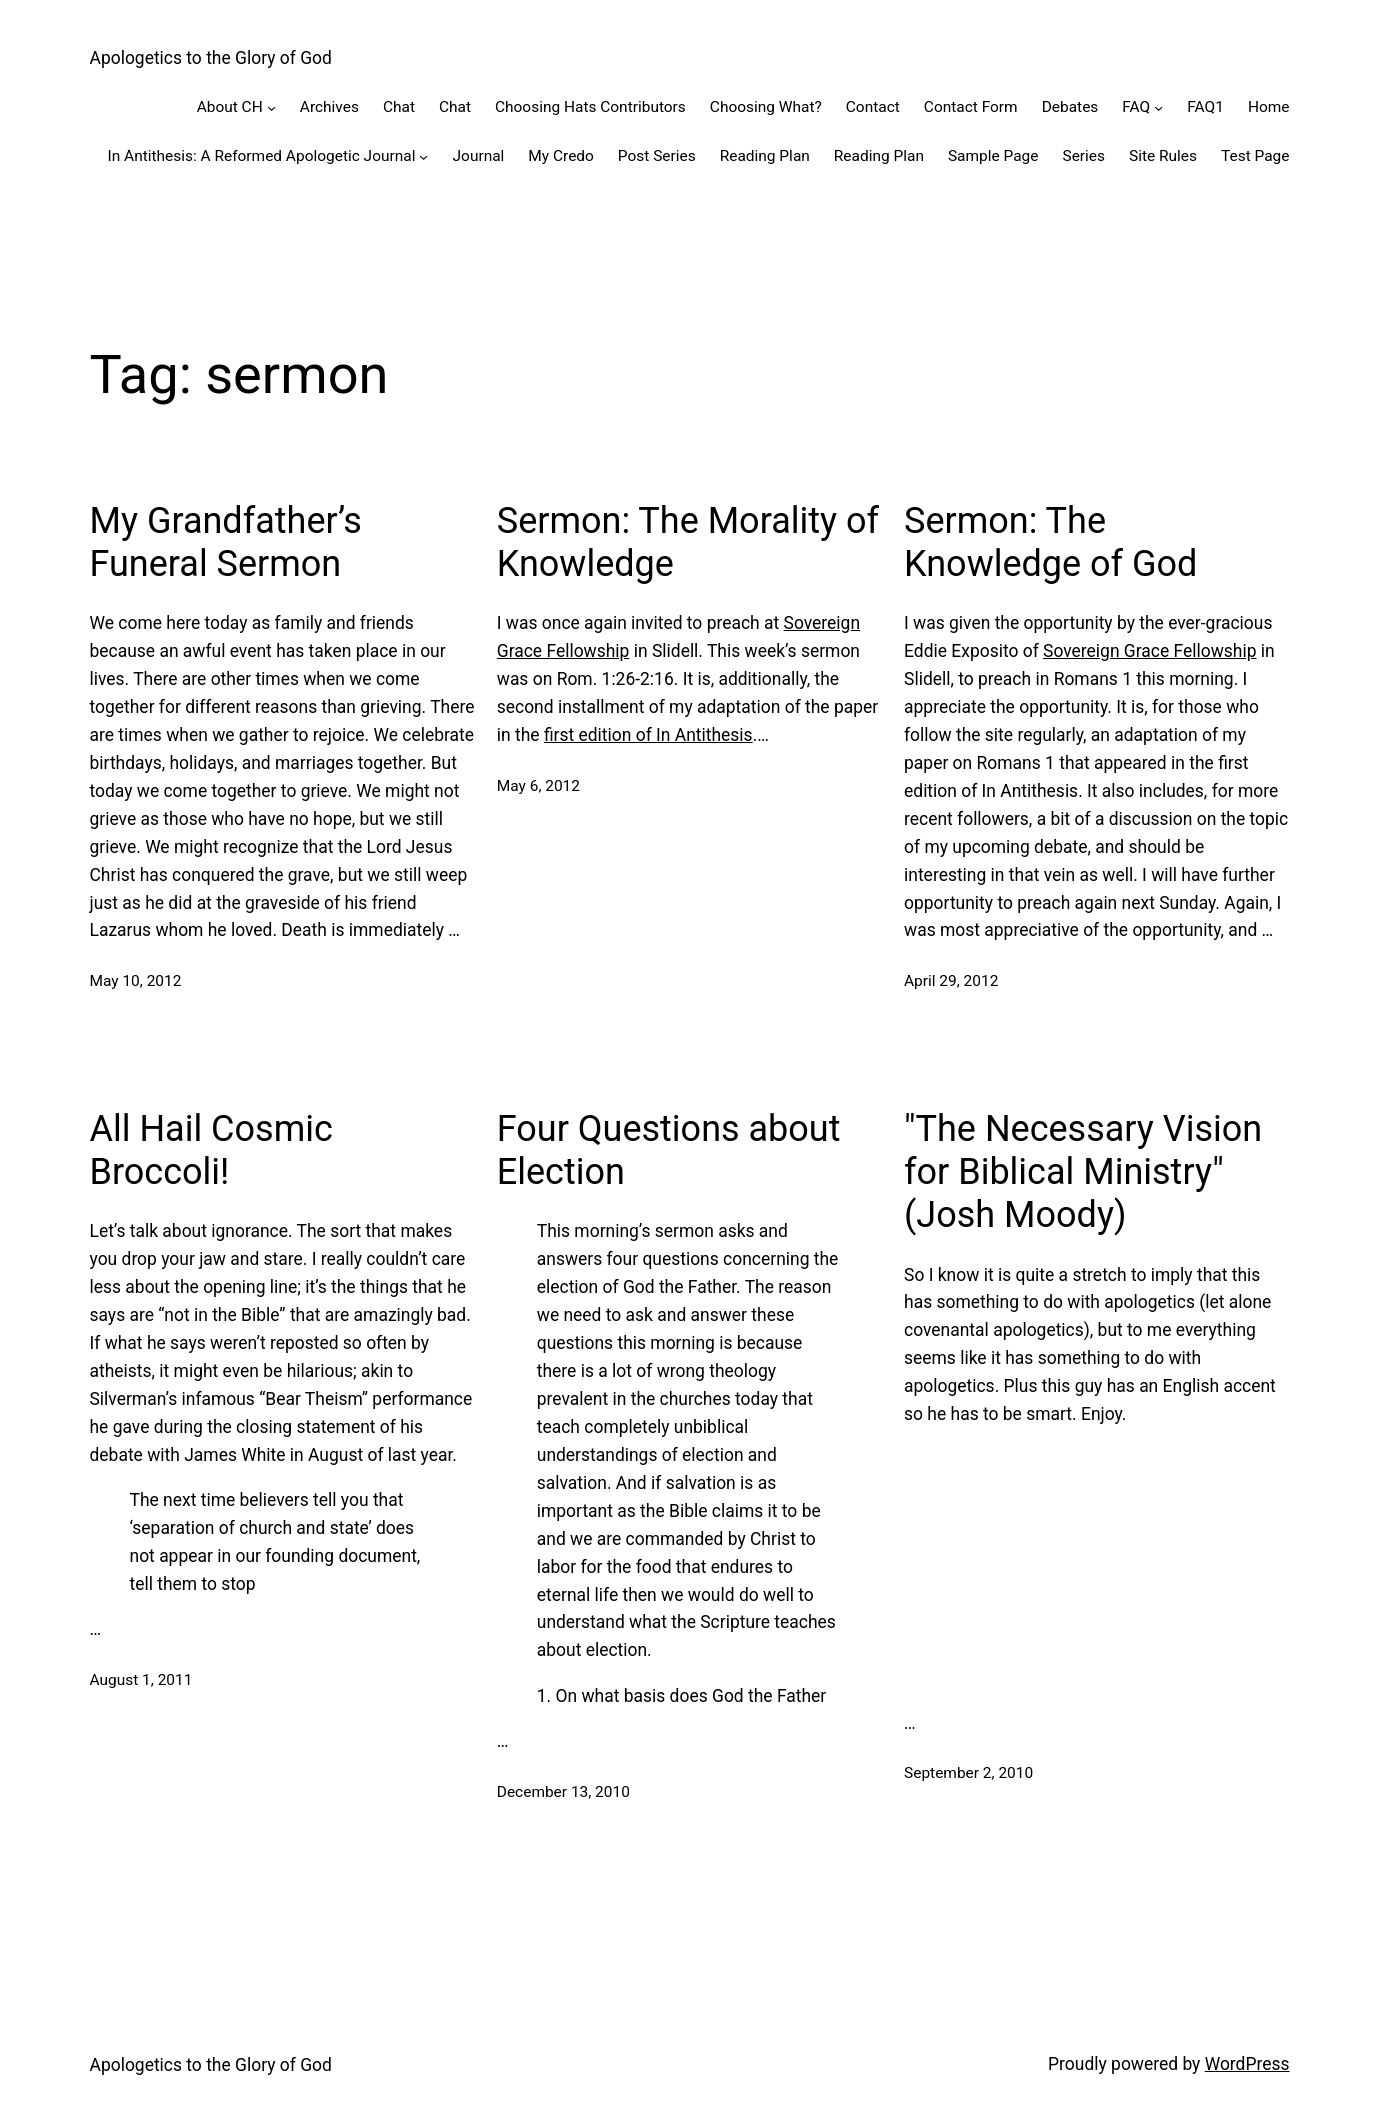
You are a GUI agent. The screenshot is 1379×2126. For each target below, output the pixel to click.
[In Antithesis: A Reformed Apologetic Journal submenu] (423, 155)
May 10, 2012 (136, 981)
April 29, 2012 (951, 981)
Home (1269, 107)
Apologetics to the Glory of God (211, 58)
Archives (329, 107)
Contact (873, 107)
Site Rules (1163, 156)
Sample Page (993, 156)
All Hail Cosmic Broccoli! (211, 1150)
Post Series (657, 156)
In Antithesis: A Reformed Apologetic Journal (261, 156)
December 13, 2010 (563, 1792)
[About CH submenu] (271, 107)
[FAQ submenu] (1158, 107)
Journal (479, 156)
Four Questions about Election (669, 1150)
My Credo (561, 156)
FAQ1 (1205, 107)
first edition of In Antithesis (648, 735)
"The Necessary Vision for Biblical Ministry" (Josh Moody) (1083, 1172)
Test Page (1255, 156)
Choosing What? (766, 107)
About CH (230, 107)
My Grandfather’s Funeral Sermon (226, 542)
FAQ (1136, 107)
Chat (399, 107)
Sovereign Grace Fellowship (1149, 651)
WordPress (1247, 2064)
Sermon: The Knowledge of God (1050, 542)
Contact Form (971, 107)
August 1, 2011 (141, 1680)
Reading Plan (765, 156)
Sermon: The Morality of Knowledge (688, 542)
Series (1083, 156)
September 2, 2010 (968, 1773)
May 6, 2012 (538, 786)
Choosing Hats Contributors (590, 107)
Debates (1070, 107)
